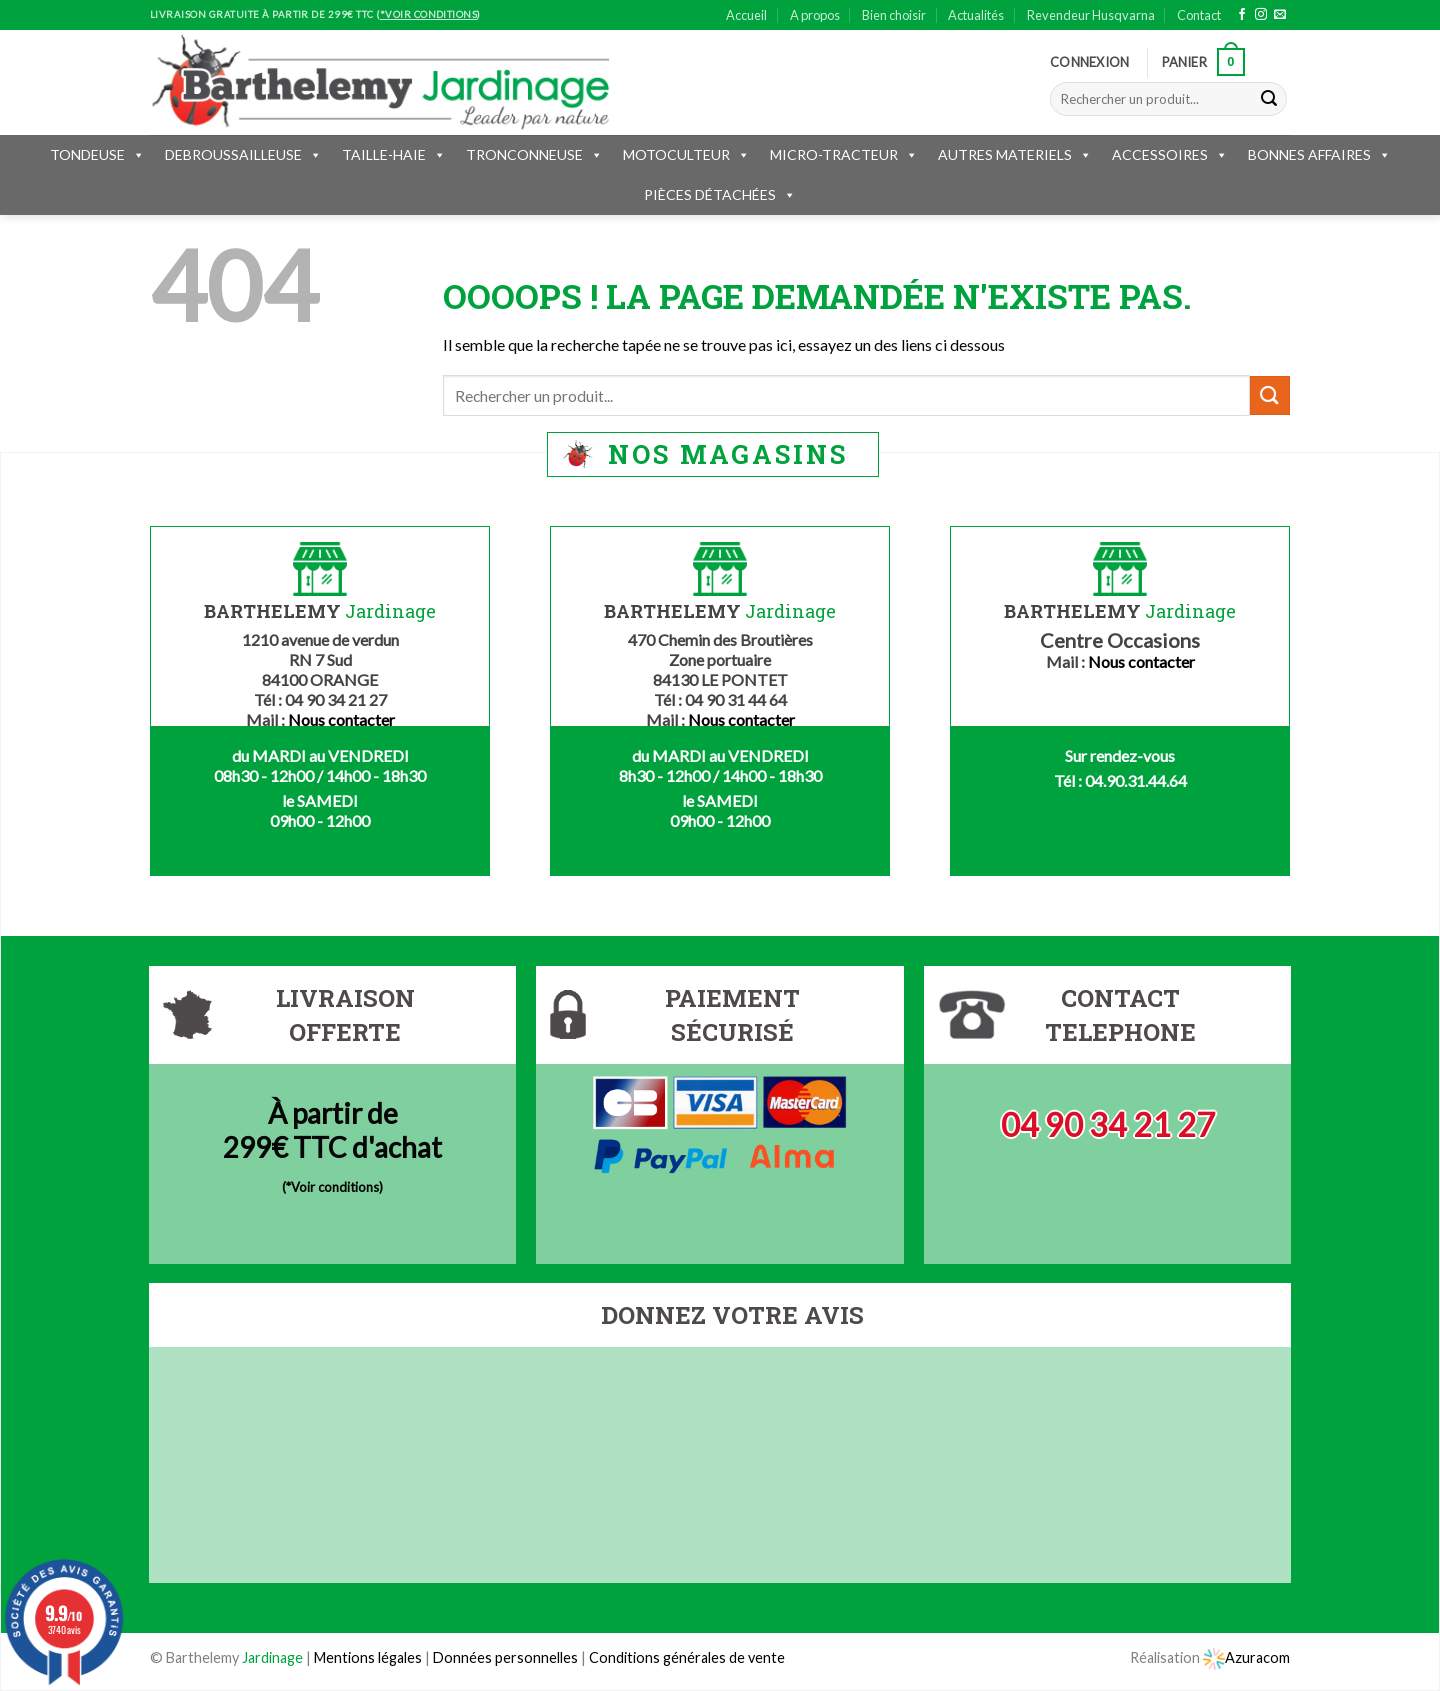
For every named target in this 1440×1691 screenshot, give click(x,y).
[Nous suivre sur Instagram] (1261, 15)
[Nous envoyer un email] (1280, 15)
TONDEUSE (97, 154)
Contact (1199, 15)
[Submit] (1269, 99)
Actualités (976, 15)
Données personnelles (507, 1657)
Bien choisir (894, 15)
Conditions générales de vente (687, 1657)
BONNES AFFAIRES (1319, 154)
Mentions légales (368, 1657)
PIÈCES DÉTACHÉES (720, 194)
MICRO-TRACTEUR (844, 154)
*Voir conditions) (334, 1187)
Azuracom (1246, 1657)
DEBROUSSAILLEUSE (243, 154)
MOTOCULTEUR (686, 154)
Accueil (746, 15)
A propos (815, 15)
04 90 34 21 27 (1108, 1124)
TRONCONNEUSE (534, 154)
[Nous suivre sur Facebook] (1242, 15)
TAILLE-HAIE (394, 154)
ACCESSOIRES (1170, 154)
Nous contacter (341, 719)
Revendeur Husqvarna (1091, 15)
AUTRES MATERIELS (1015, 154)
